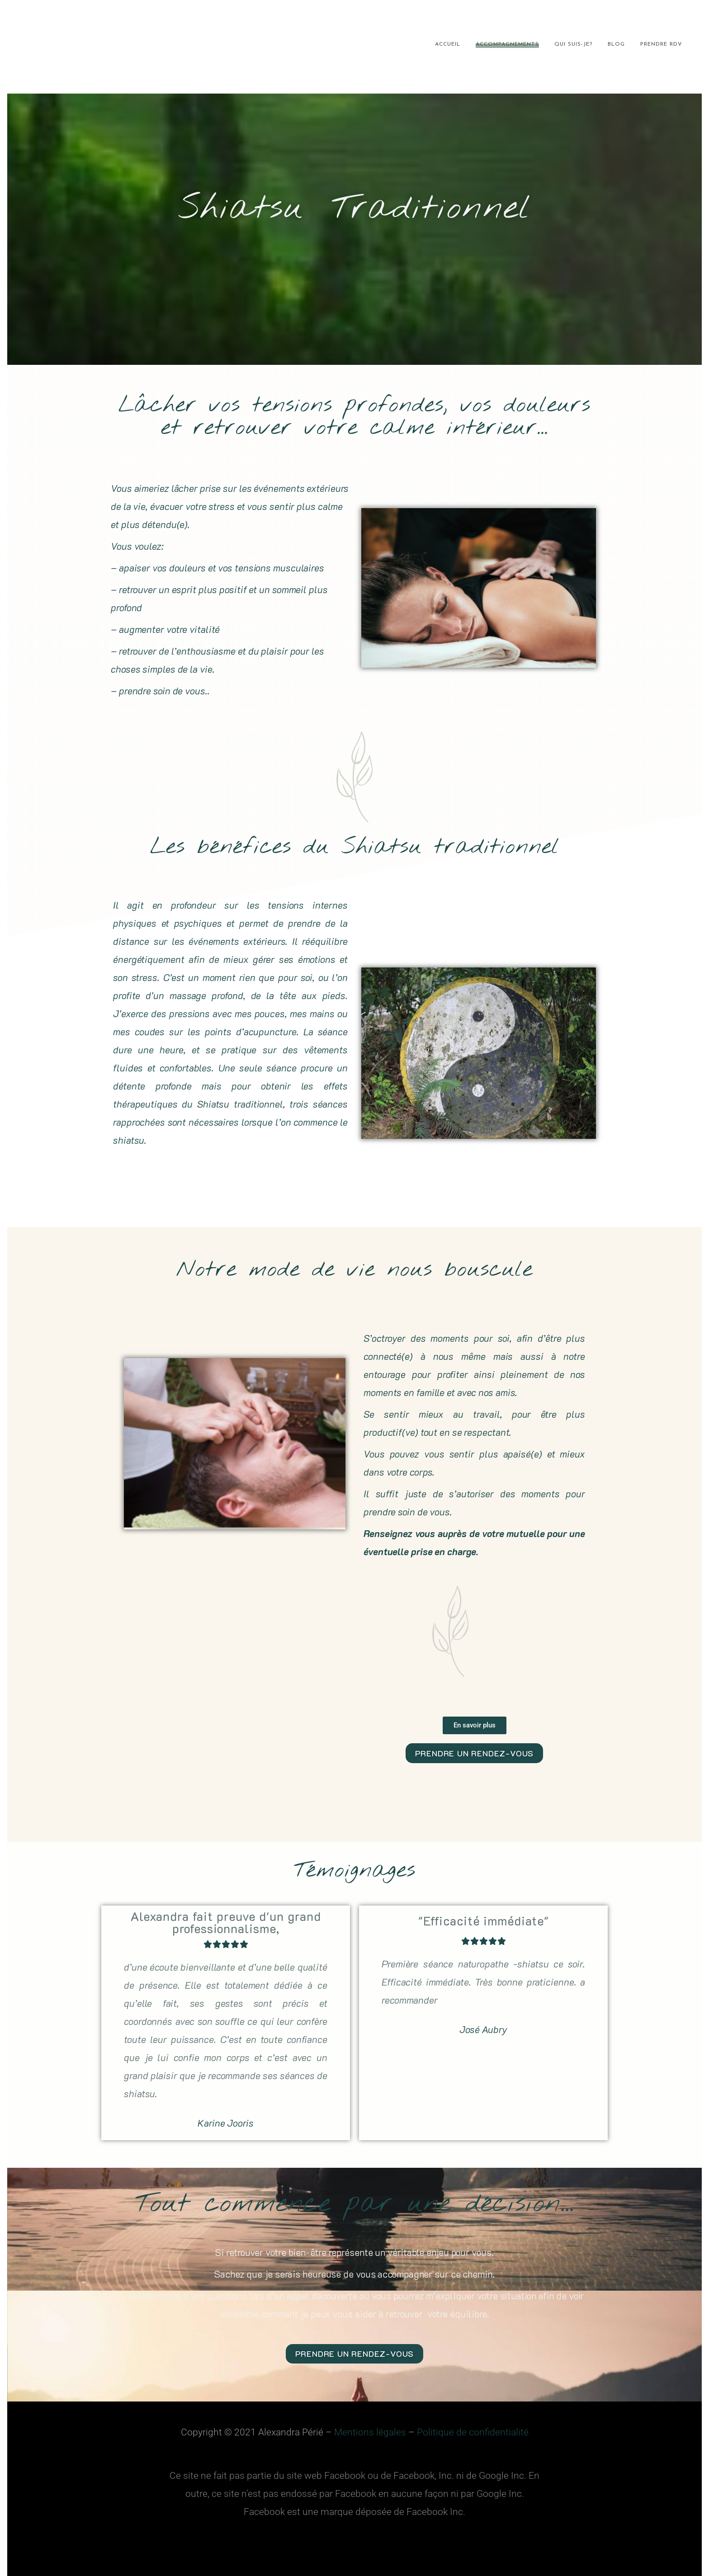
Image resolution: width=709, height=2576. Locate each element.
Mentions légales (370, 2431)
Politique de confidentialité (473, 2431)
